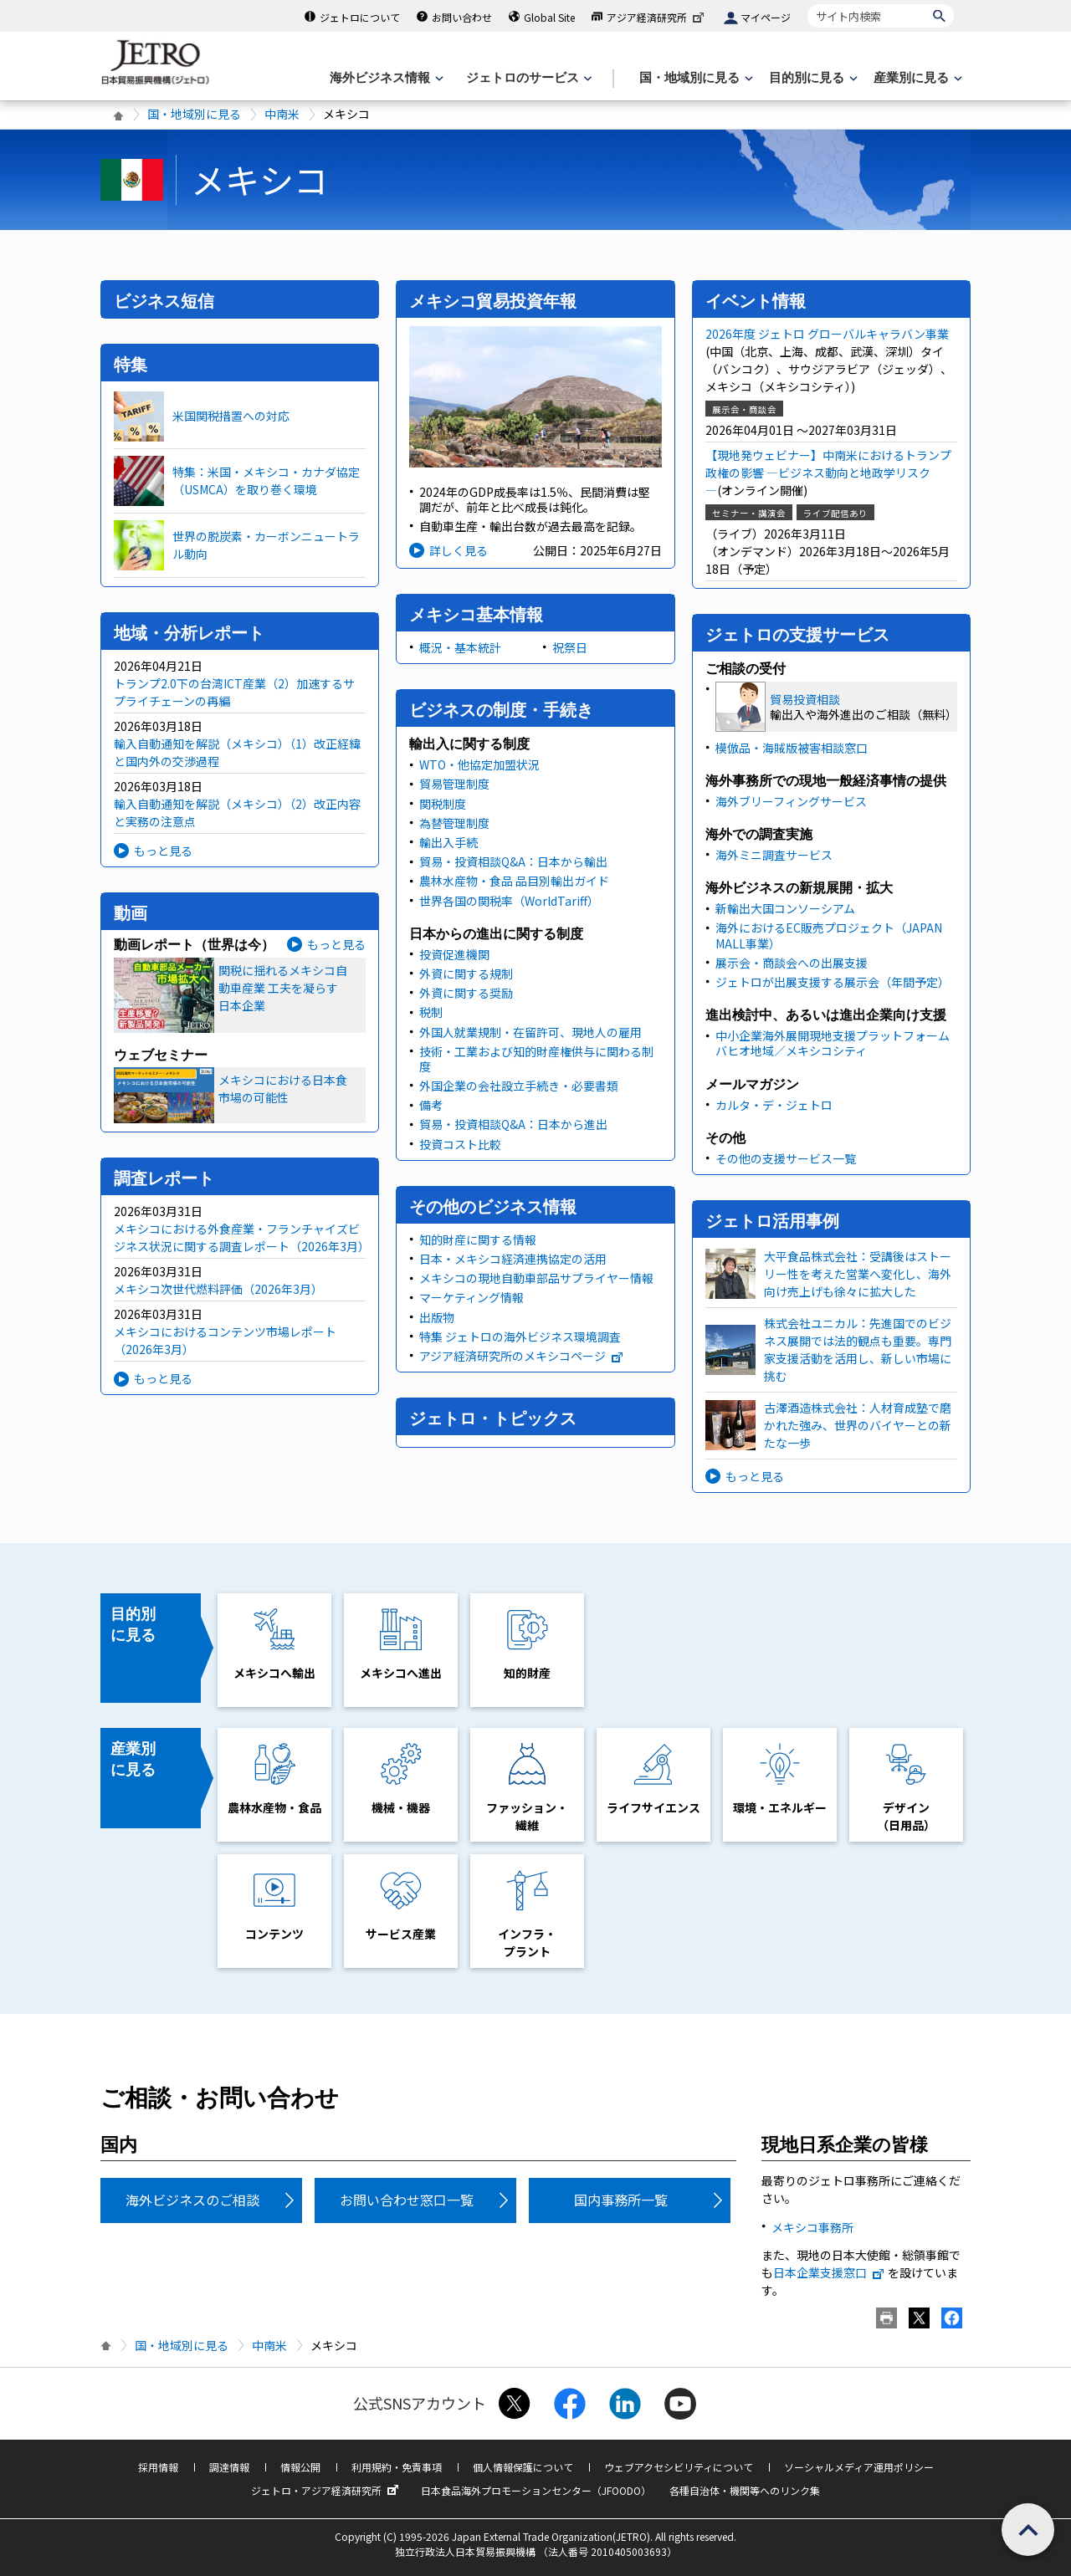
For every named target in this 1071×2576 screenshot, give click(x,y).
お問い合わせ (462, 17)
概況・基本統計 (460, 647)
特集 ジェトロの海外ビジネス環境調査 (520, 1336)
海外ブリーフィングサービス (791, 801)
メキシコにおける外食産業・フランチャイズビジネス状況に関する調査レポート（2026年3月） (242, 1237)
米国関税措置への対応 (231, 415)
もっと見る (163, 850)
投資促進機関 (454, 954)
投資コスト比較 (460, 1144)
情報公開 (300, 2467)
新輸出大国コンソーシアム (785, 908)
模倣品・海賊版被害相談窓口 (791, 747)
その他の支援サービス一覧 (785, 1158)
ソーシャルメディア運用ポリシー (859, 2467)
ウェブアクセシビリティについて (678, 2467)
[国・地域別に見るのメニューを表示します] (694, 78)
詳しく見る (458, 550)
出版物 (436, 1317)
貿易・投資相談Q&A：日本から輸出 (513, 861)
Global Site (549, 17)
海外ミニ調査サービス (774, 854)
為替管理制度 (454, 823)
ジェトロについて (360, 17)
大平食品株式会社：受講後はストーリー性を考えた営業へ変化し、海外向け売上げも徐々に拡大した (857, 1274)
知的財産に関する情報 (477, 1239)
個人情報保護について (523, 2467)
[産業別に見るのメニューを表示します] (916, 78)
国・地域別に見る (194, 113)
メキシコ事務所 (812, 2227)
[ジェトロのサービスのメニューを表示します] (527, 78)
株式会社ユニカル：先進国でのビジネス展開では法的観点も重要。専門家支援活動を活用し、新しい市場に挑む (857, 1349)
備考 (431, 1104)
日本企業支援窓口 (829, 2272)
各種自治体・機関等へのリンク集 (744, 2490)
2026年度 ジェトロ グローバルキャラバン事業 (827, 333)
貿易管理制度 (454, 783)
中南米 (282, 113)
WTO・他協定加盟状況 (479, 764)
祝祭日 (569, 647)
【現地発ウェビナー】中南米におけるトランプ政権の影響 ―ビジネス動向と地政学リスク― (828, 472)
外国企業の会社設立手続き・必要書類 (518, 1085)
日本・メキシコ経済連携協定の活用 (513, 1258)
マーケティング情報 (471, 1297)
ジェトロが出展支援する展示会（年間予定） (832, 982)
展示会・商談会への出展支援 (791, 962)
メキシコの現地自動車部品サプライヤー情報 (536, 1278)
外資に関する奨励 (466, 992)
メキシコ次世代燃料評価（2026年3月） (218, 1288)
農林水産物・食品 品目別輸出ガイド (514, 880)
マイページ (765, 17)
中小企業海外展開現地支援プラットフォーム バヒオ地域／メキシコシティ (832, 1043)
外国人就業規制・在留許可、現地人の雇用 (530, 1032)
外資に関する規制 (466, 973)
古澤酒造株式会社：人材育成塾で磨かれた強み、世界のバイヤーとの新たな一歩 (857, 1425)
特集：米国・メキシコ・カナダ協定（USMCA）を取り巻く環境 (266, 480)
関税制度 (442, 803)
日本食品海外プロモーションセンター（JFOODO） (536, 2490)
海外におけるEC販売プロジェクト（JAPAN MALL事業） (828, 935)
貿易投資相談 (805, 699)
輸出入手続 (448, 842)
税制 (431, 1012)
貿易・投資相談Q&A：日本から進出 (513, 1124)
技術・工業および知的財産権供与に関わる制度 (536, 1059)
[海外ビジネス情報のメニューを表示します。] (385, 78)
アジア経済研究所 (657, 17)
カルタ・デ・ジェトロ (774, 1104)
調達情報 (229, 2467)
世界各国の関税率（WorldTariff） (509, 900)
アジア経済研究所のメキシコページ (521, 1355)
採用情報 (158, 2467)
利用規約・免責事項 (396, 2467)
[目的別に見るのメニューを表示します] (811, 78)
